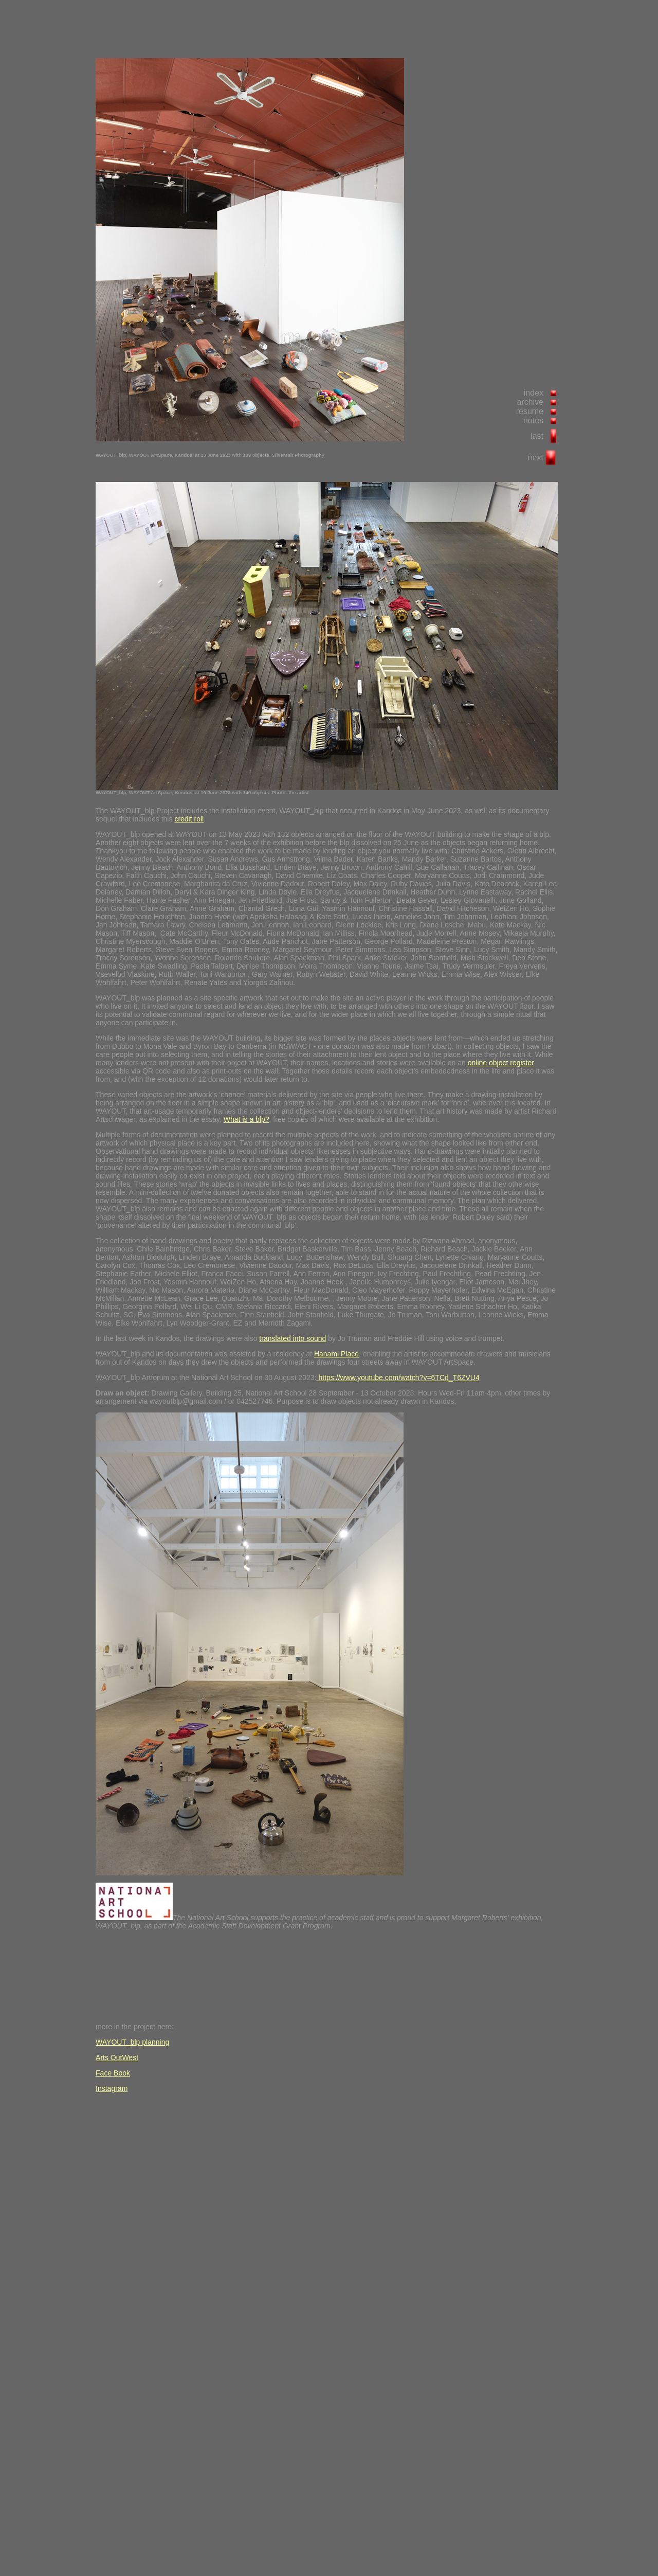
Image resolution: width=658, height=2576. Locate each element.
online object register (501, 1063)
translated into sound (292, 1338)
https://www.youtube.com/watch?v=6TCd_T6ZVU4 (398, 1377)
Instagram (111, 2088)
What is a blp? (246, 1119)
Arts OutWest (117, 2057)
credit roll (189, 819)
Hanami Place (336, 1354)
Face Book (113, 2073)
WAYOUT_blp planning (132, 2042)
